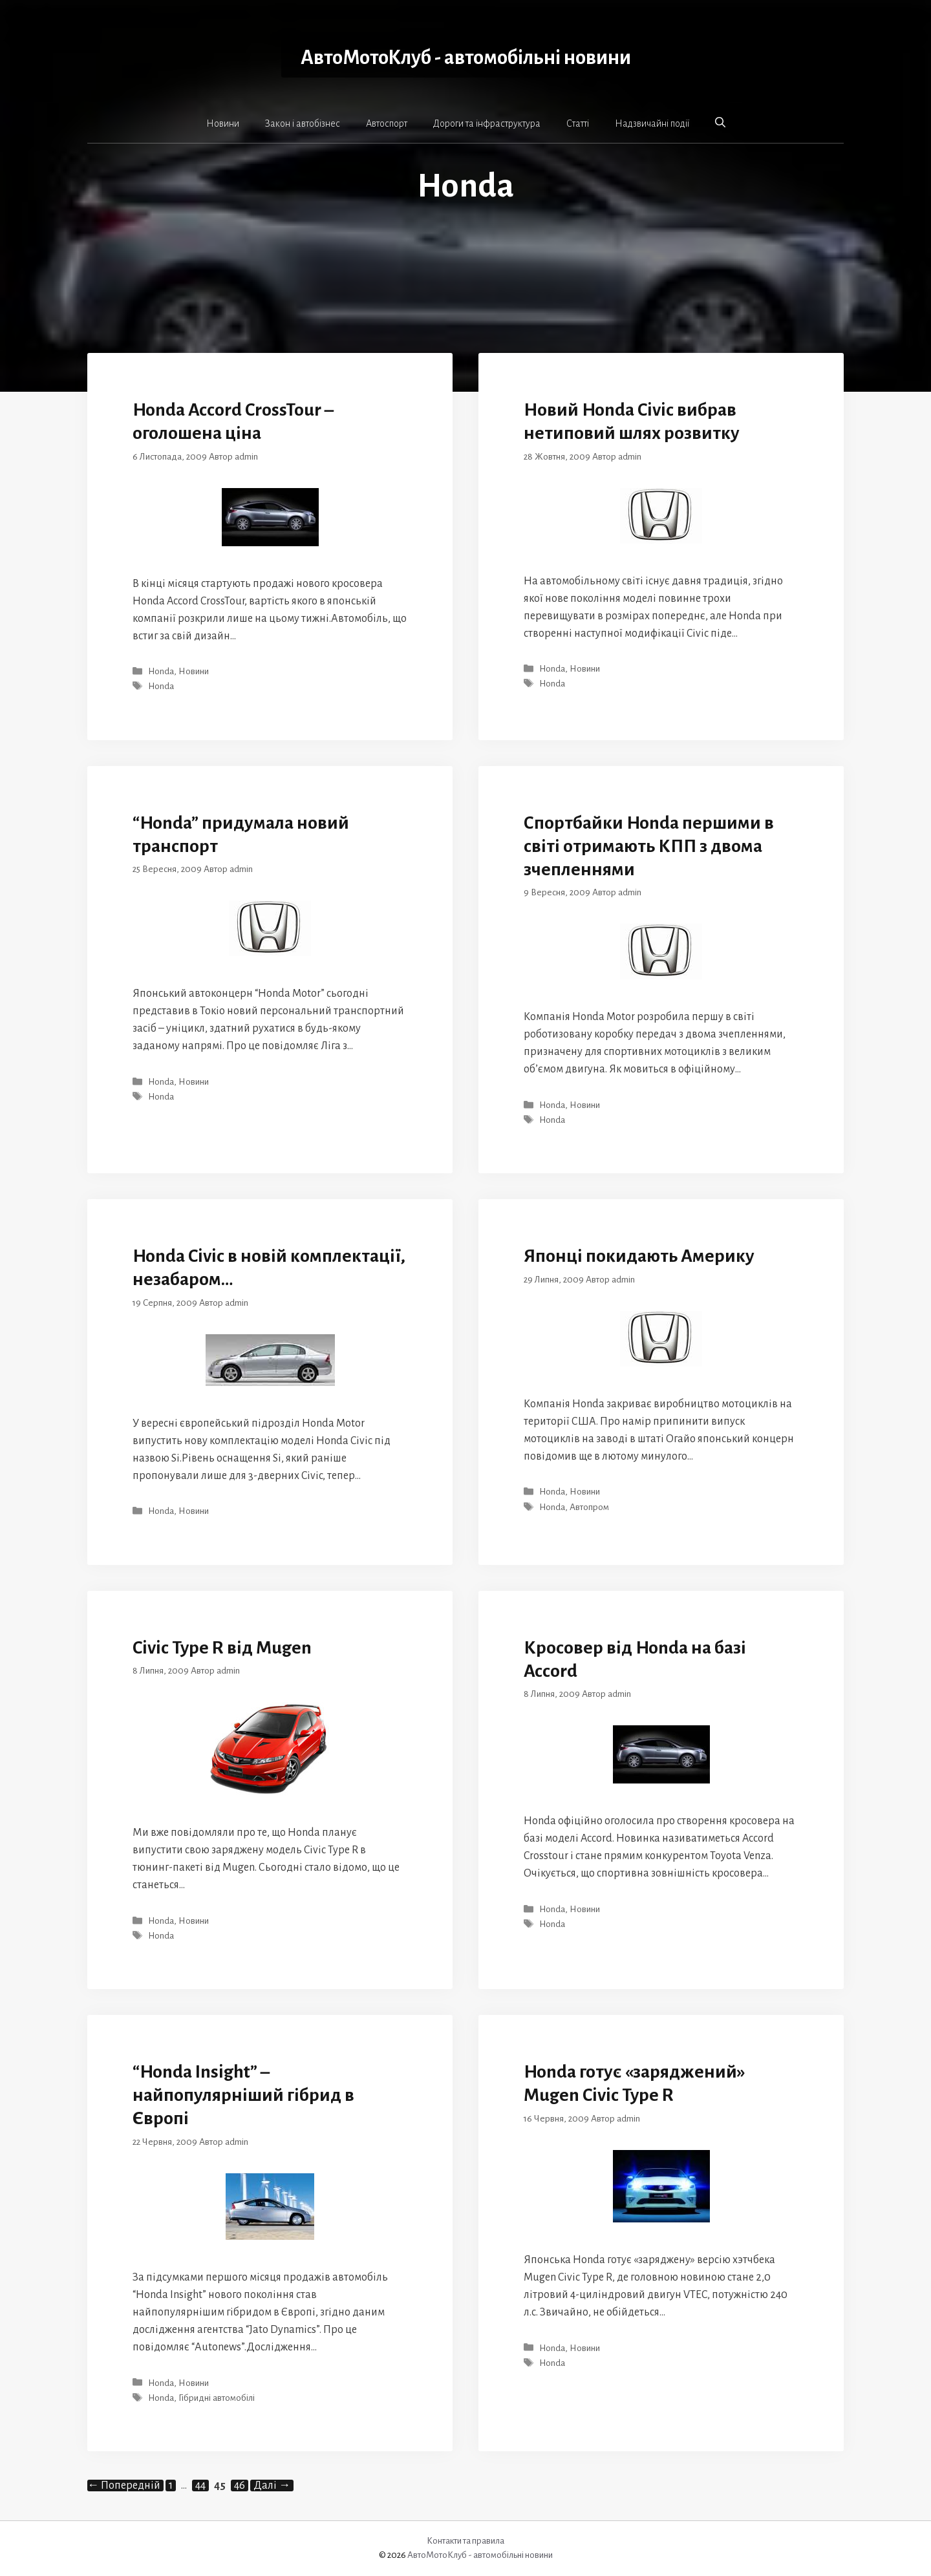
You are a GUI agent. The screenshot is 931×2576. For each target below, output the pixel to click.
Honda (161, 671)
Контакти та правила (465, 2541)
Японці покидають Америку (639, 1256)
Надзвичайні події (652, 123)
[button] (720, 122)
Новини (222, 123)
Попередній (123, 2485)
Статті (577, 123)
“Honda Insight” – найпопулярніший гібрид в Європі (243, 2095)
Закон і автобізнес (302, 123)
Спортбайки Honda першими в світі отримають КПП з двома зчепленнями (649, 846)
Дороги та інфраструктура (486, 123)
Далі (271, 2485)
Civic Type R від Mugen (222, 1647)
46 (240, 2485)
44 (202, 2485)
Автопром (589, 1507)
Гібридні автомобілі (216, 2398)
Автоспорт (386, 123)
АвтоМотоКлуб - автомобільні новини (466, 58)
